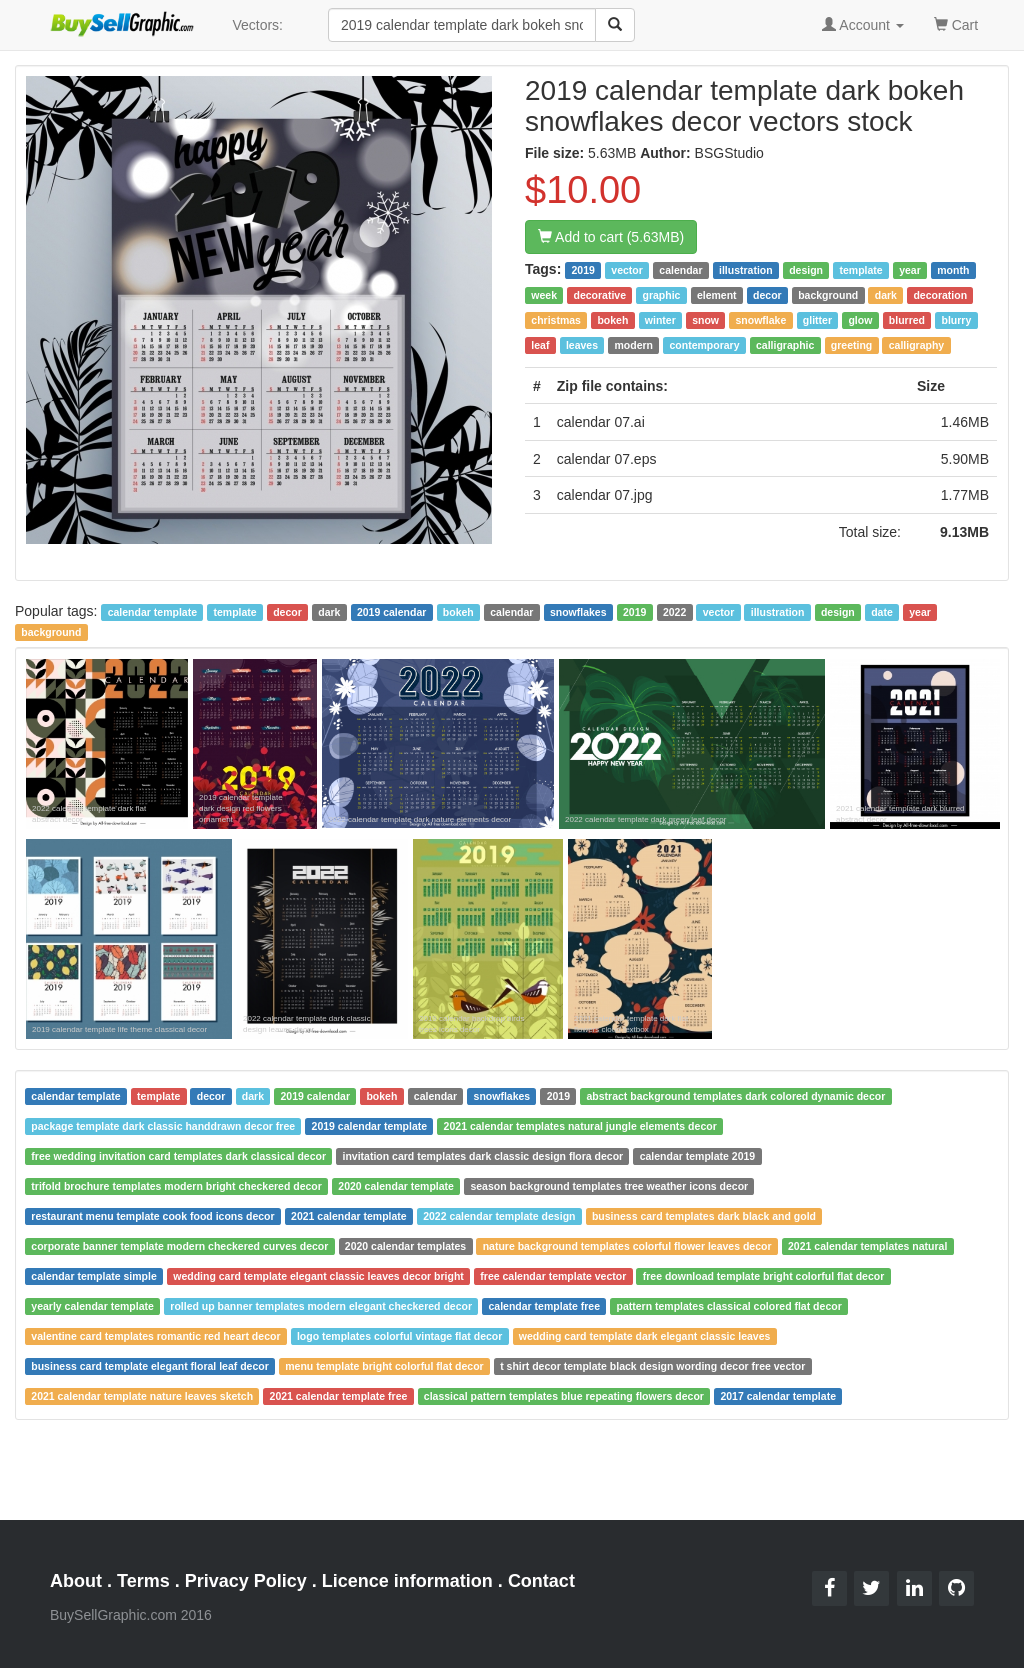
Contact (541, 1581)
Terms (143, 1581)
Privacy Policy (246, 1581)
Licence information (407, 1581)
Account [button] (863, 25)
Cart (956, 23)
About (76, 1581)
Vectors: (257, 25)
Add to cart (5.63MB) (611, 237)
